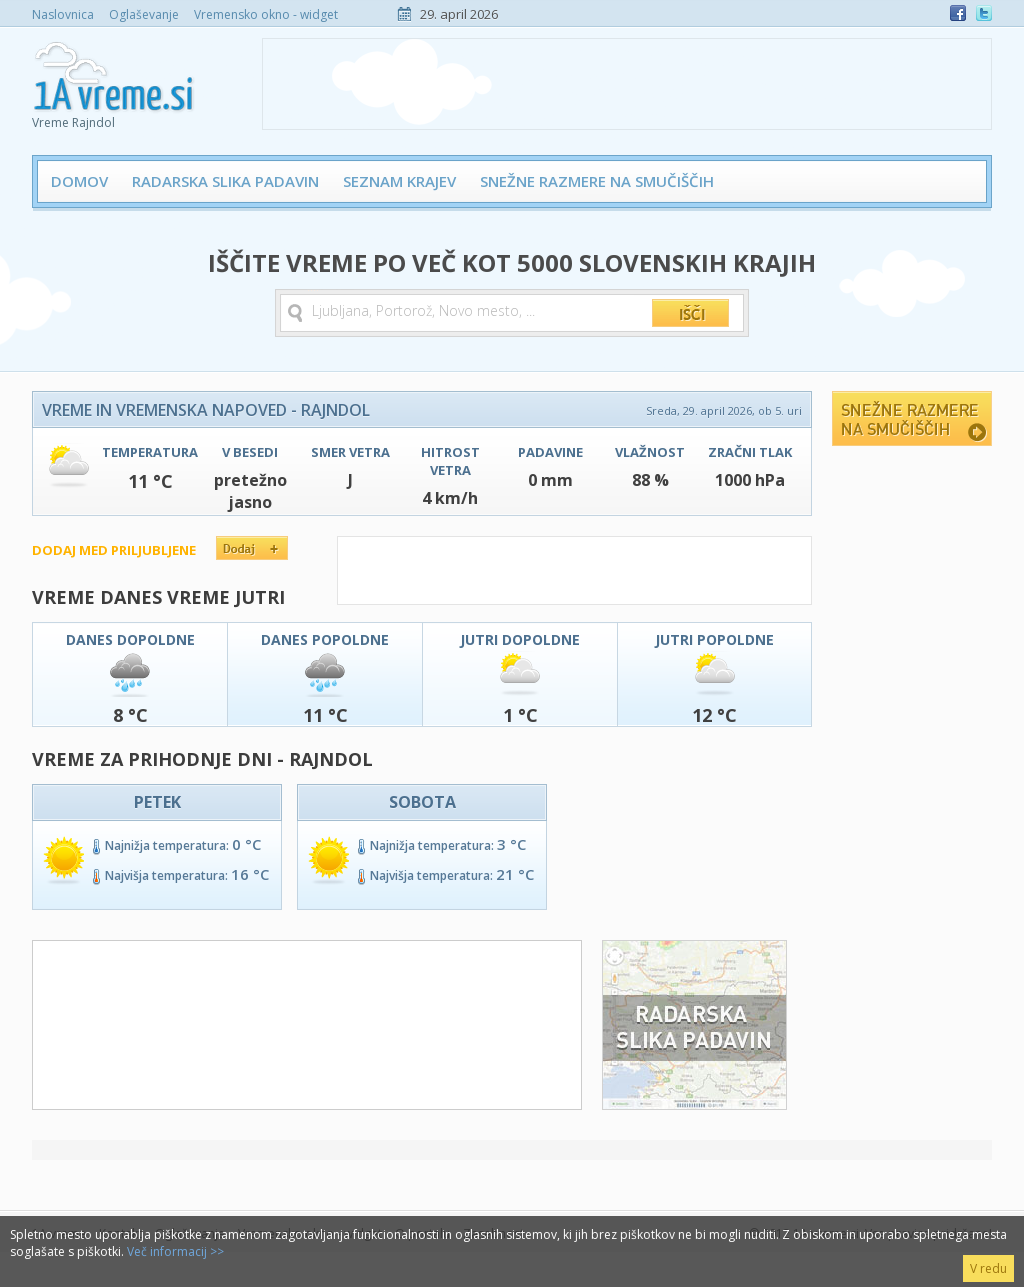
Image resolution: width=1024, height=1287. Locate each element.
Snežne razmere (912, 418)
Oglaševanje (144, 14)
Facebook (958, 13)
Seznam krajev (399, 181)
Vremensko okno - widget (266, 14)
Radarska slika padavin (225, 181)
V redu (988, 1268)
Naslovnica (63, 14)
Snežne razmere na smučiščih (597, 181)
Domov (79, 181)
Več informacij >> (175, 1251)
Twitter (984, 13)
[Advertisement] (627, 84)
